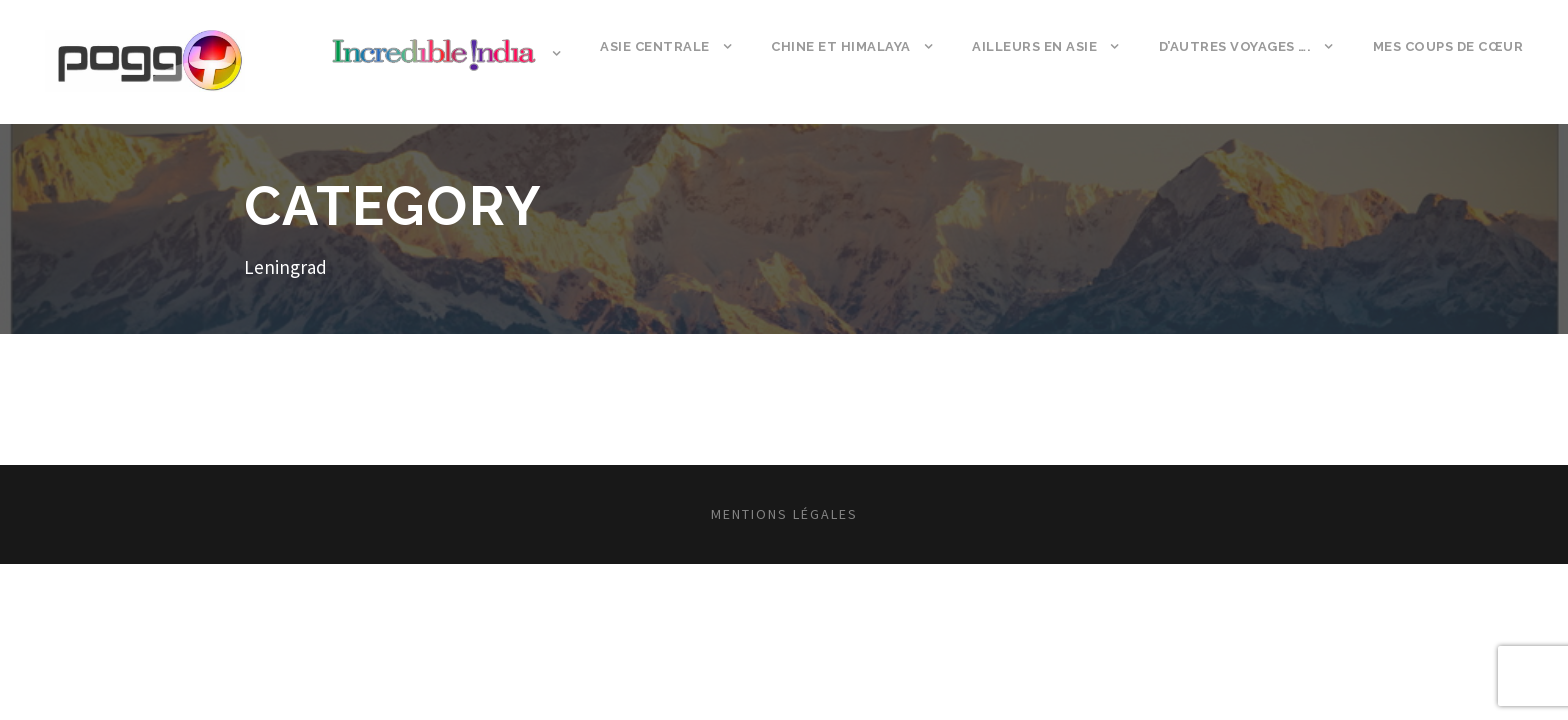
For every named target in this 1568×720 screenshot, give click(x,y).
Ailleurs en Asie (1034, 46)
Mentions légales (784, 514)
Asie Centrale (655, 46)
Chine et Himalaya (841, 46)
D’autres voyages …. (1235, 46)
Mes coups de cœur (1448, 46)
